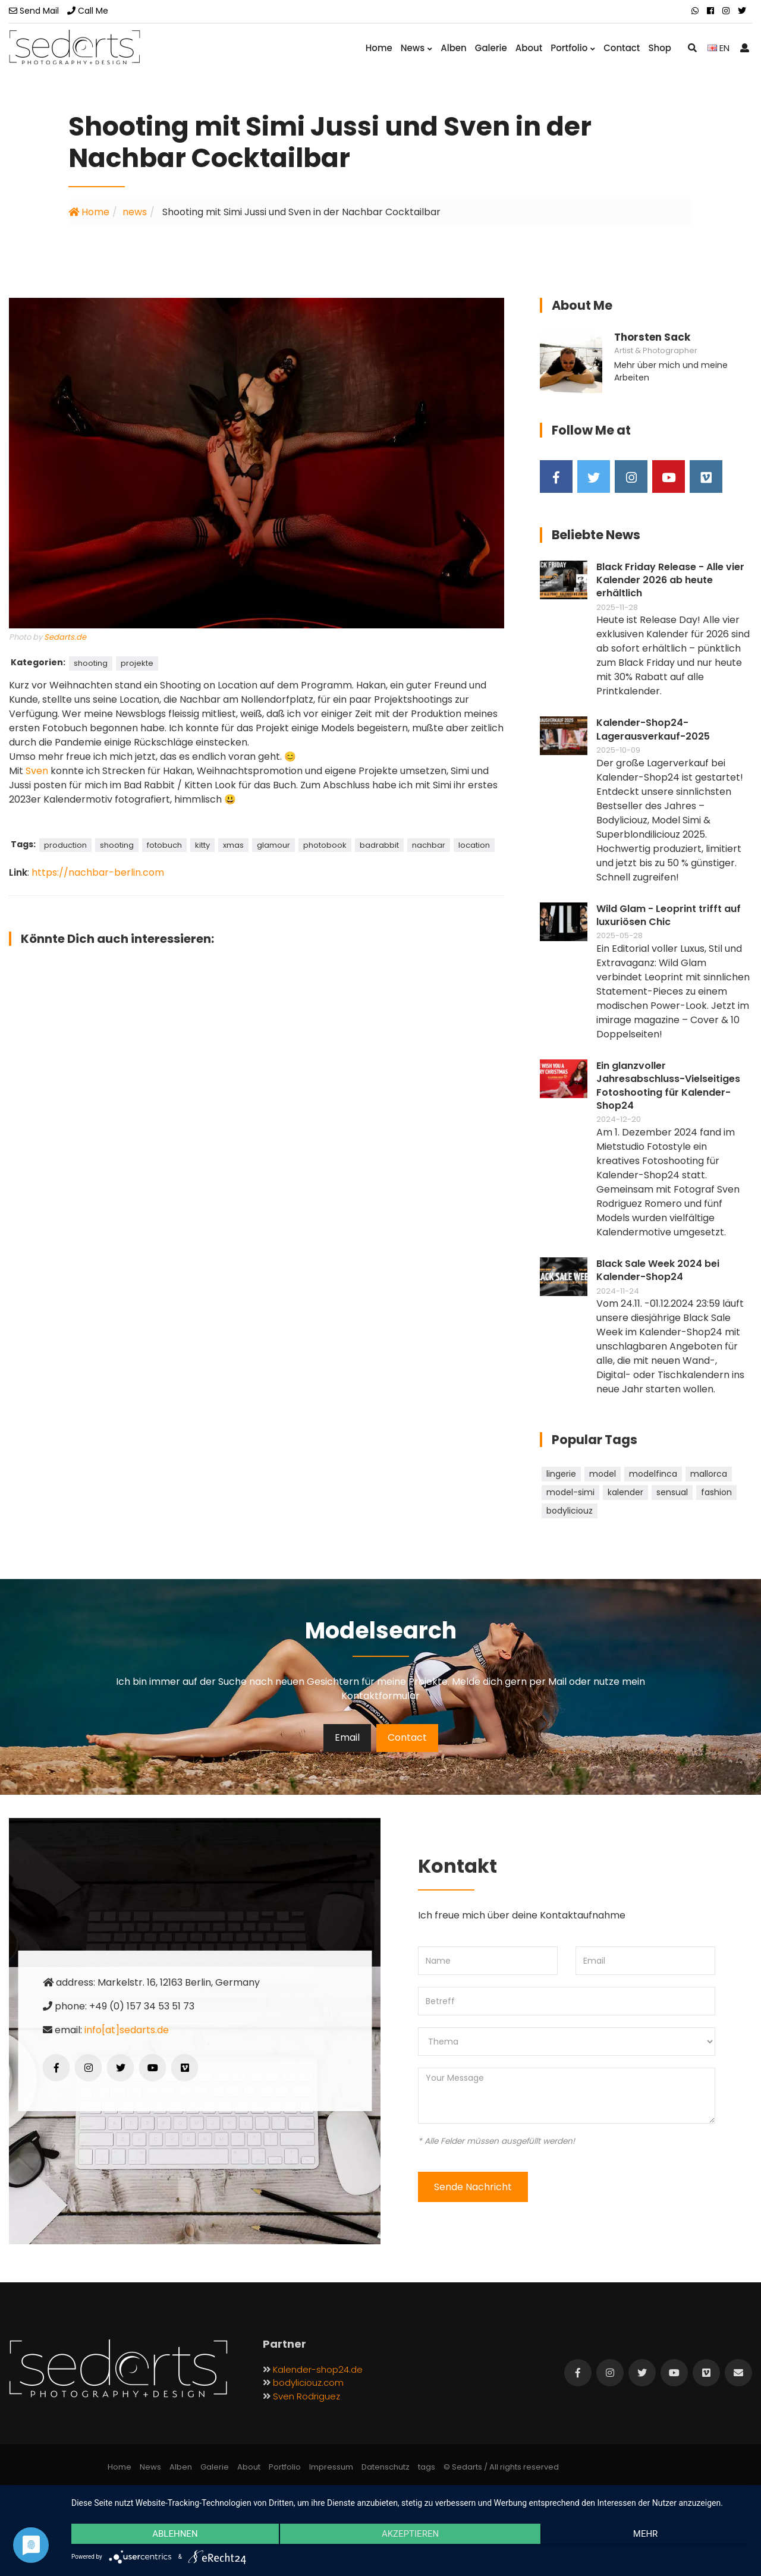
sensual (672, 1492)
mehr (648, 2535)
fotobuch (164, 845)
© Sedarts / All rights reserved (501, 2467)
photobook (325, 845)
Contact (621, 48)
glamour (273, 845)
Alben (454, 48)
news (134, 212)
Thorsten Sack (652, 337)
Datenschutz (385, 2467)
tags (426, 2467)
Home (379, 48)
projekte (137, 663)
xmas (233, 845)
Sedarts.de (65, 637)
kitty (202, 845)
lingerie (561, 1474)
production (65, 845)
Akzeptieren (410, 2535)
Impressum (331, 2467)
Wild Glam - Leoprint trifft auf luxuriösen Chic (668, 915)
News (416, 48)
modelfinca (653, 1474)
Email (347, 1737)
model (602, 1474)
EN (718, 48)
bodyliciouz (569, 1511)
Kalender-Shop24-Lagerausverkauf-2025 (653, 729)
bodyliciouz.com (308, 2382)
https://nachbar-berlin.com (98, 872)
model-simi (570, 1492)
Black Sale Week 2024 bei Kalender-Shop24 (657, 1270)
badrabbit (379, 845)
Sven (37, 771)
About (529, 48)
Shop (659, 48)
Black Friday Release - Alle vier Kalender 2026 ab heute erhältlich (670, 580)
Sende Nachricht (473, 2187)
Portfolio (573, 48)
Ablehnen (172, 2535)
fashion (716, 1492)
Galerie (491, 48)
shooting (91, 663)
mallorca (708, 1474)
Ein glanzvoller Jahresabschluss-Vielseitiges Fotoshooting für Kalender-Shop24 (668, 1085)
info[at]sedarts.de (126, 2030)
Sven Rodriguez (306, 2396)
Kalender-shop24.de (318, 2369)
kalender (625, 1492)
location (474, 845)
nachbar (428, 845)
